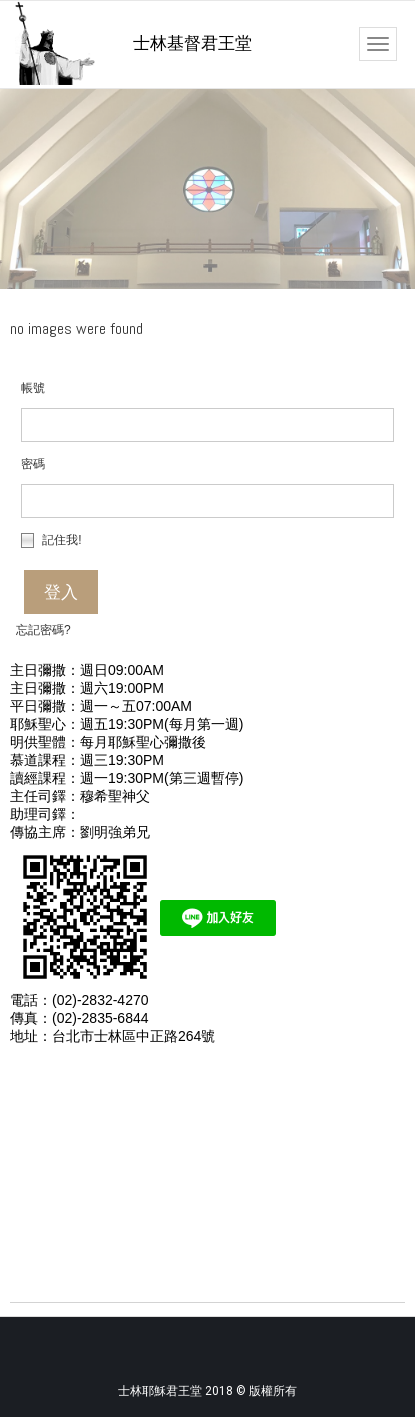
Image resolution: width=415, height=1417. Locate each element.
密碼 (33, 464)
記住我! (51, 540)
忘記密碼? (43, 630)
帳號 (33, 388)
